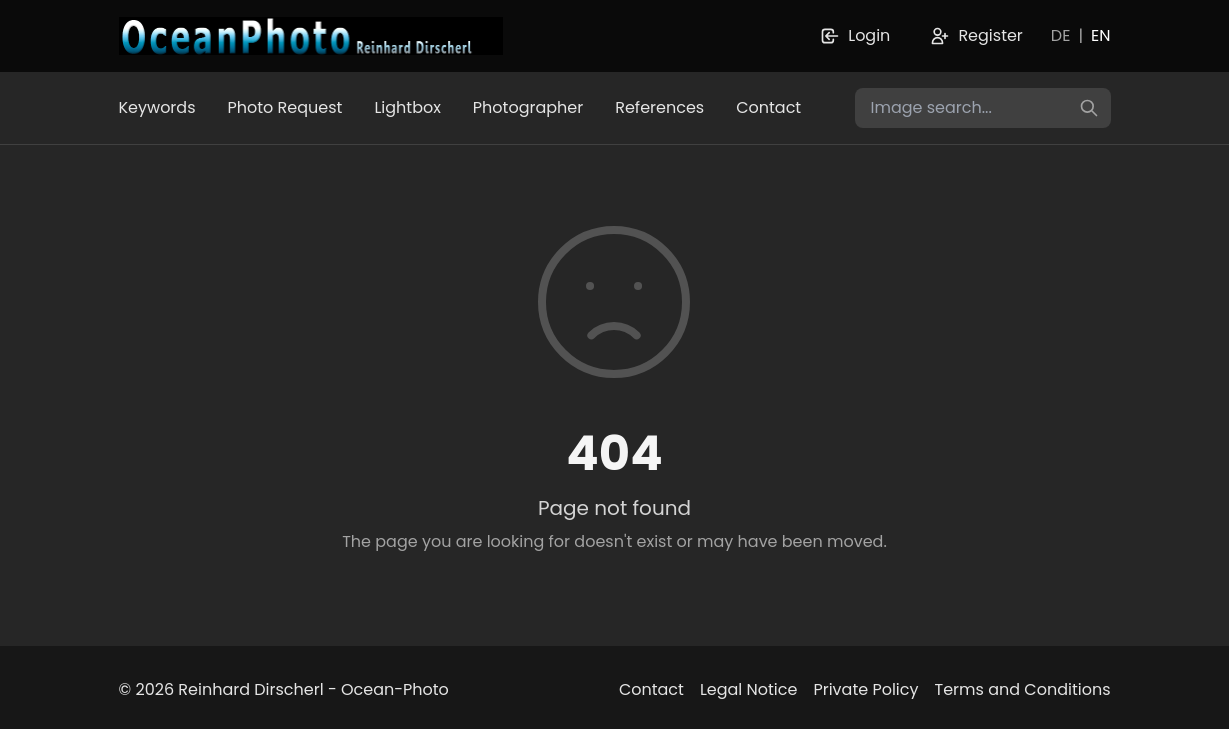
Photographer (528, 107)
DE (1061, 35)
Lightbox (407, 107)
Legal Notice (749, 689)
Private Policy (865, 689)
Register (976, 35)
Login (855, 35)
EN (1100, 35)
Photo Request (285, 107)
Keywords (157, 107)
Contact (768, 107)
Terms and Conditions (1023, 689)
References (659, 107)
